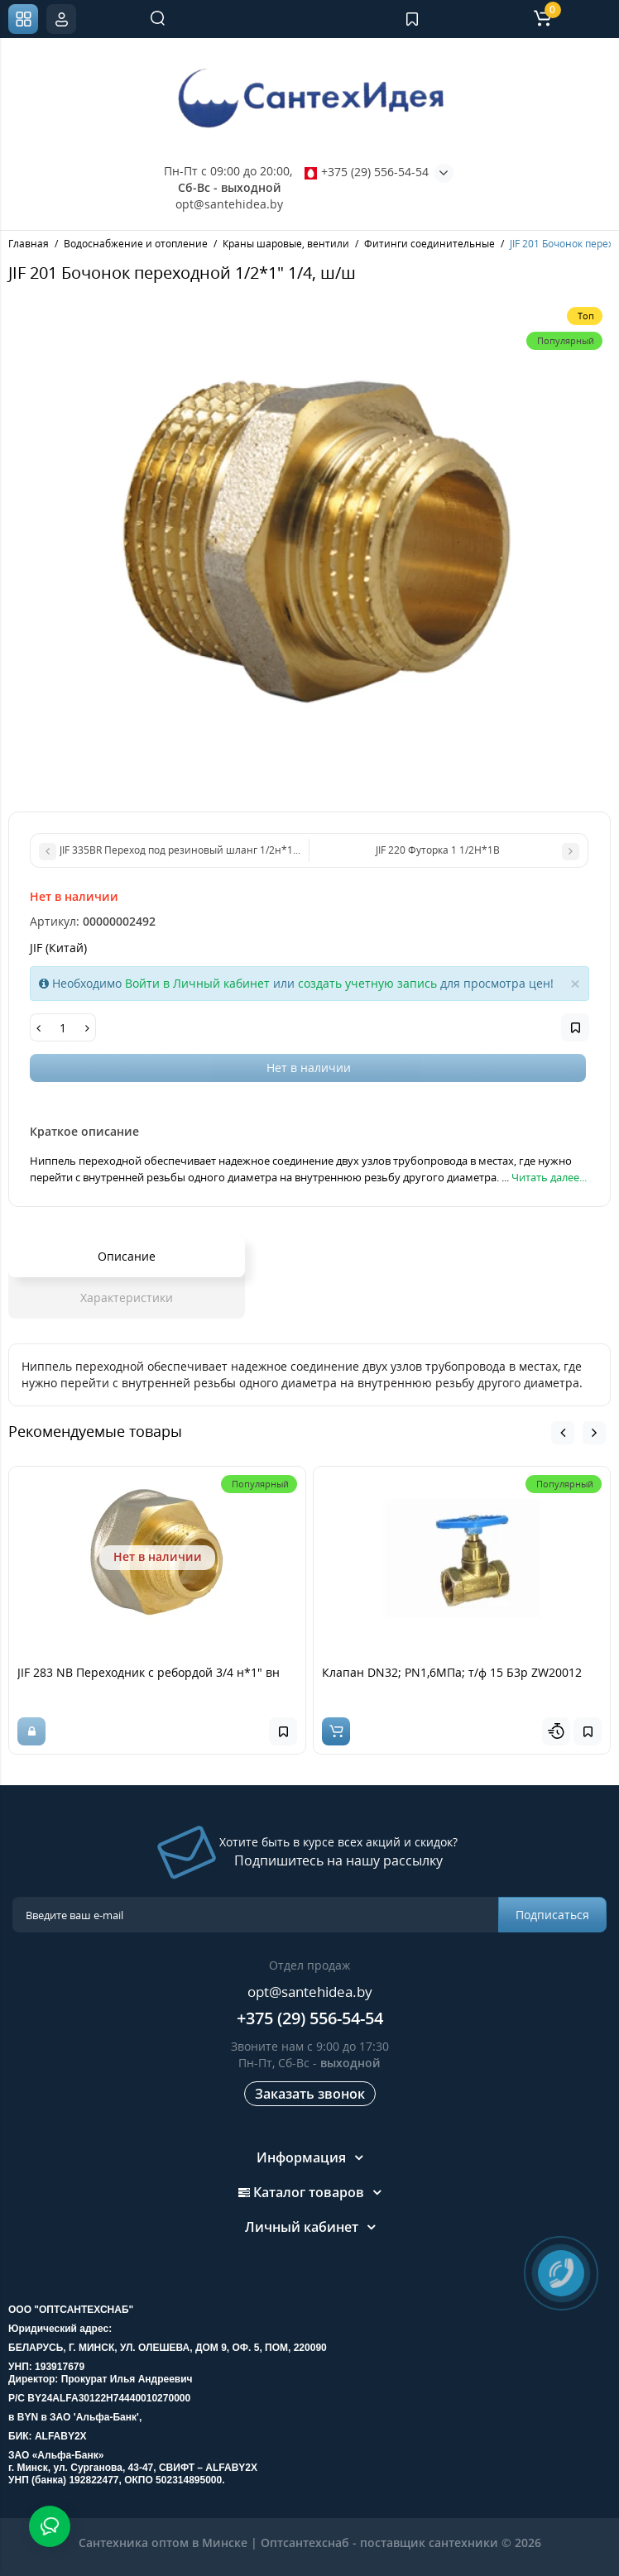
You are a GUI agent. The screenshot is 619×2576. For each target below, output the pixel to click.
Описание (127, 1256)
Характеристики (126, 1297)
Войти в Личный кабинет (197, 983)
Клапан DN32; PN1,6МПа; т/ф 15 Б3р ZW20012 (452, 1672)
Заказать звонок (310, 2094)
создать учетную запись (367, 983)
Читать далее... (549, 1177)
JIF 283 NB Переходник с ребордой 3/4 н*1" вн (148, 1672)
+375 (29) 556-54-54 (367, 172)
